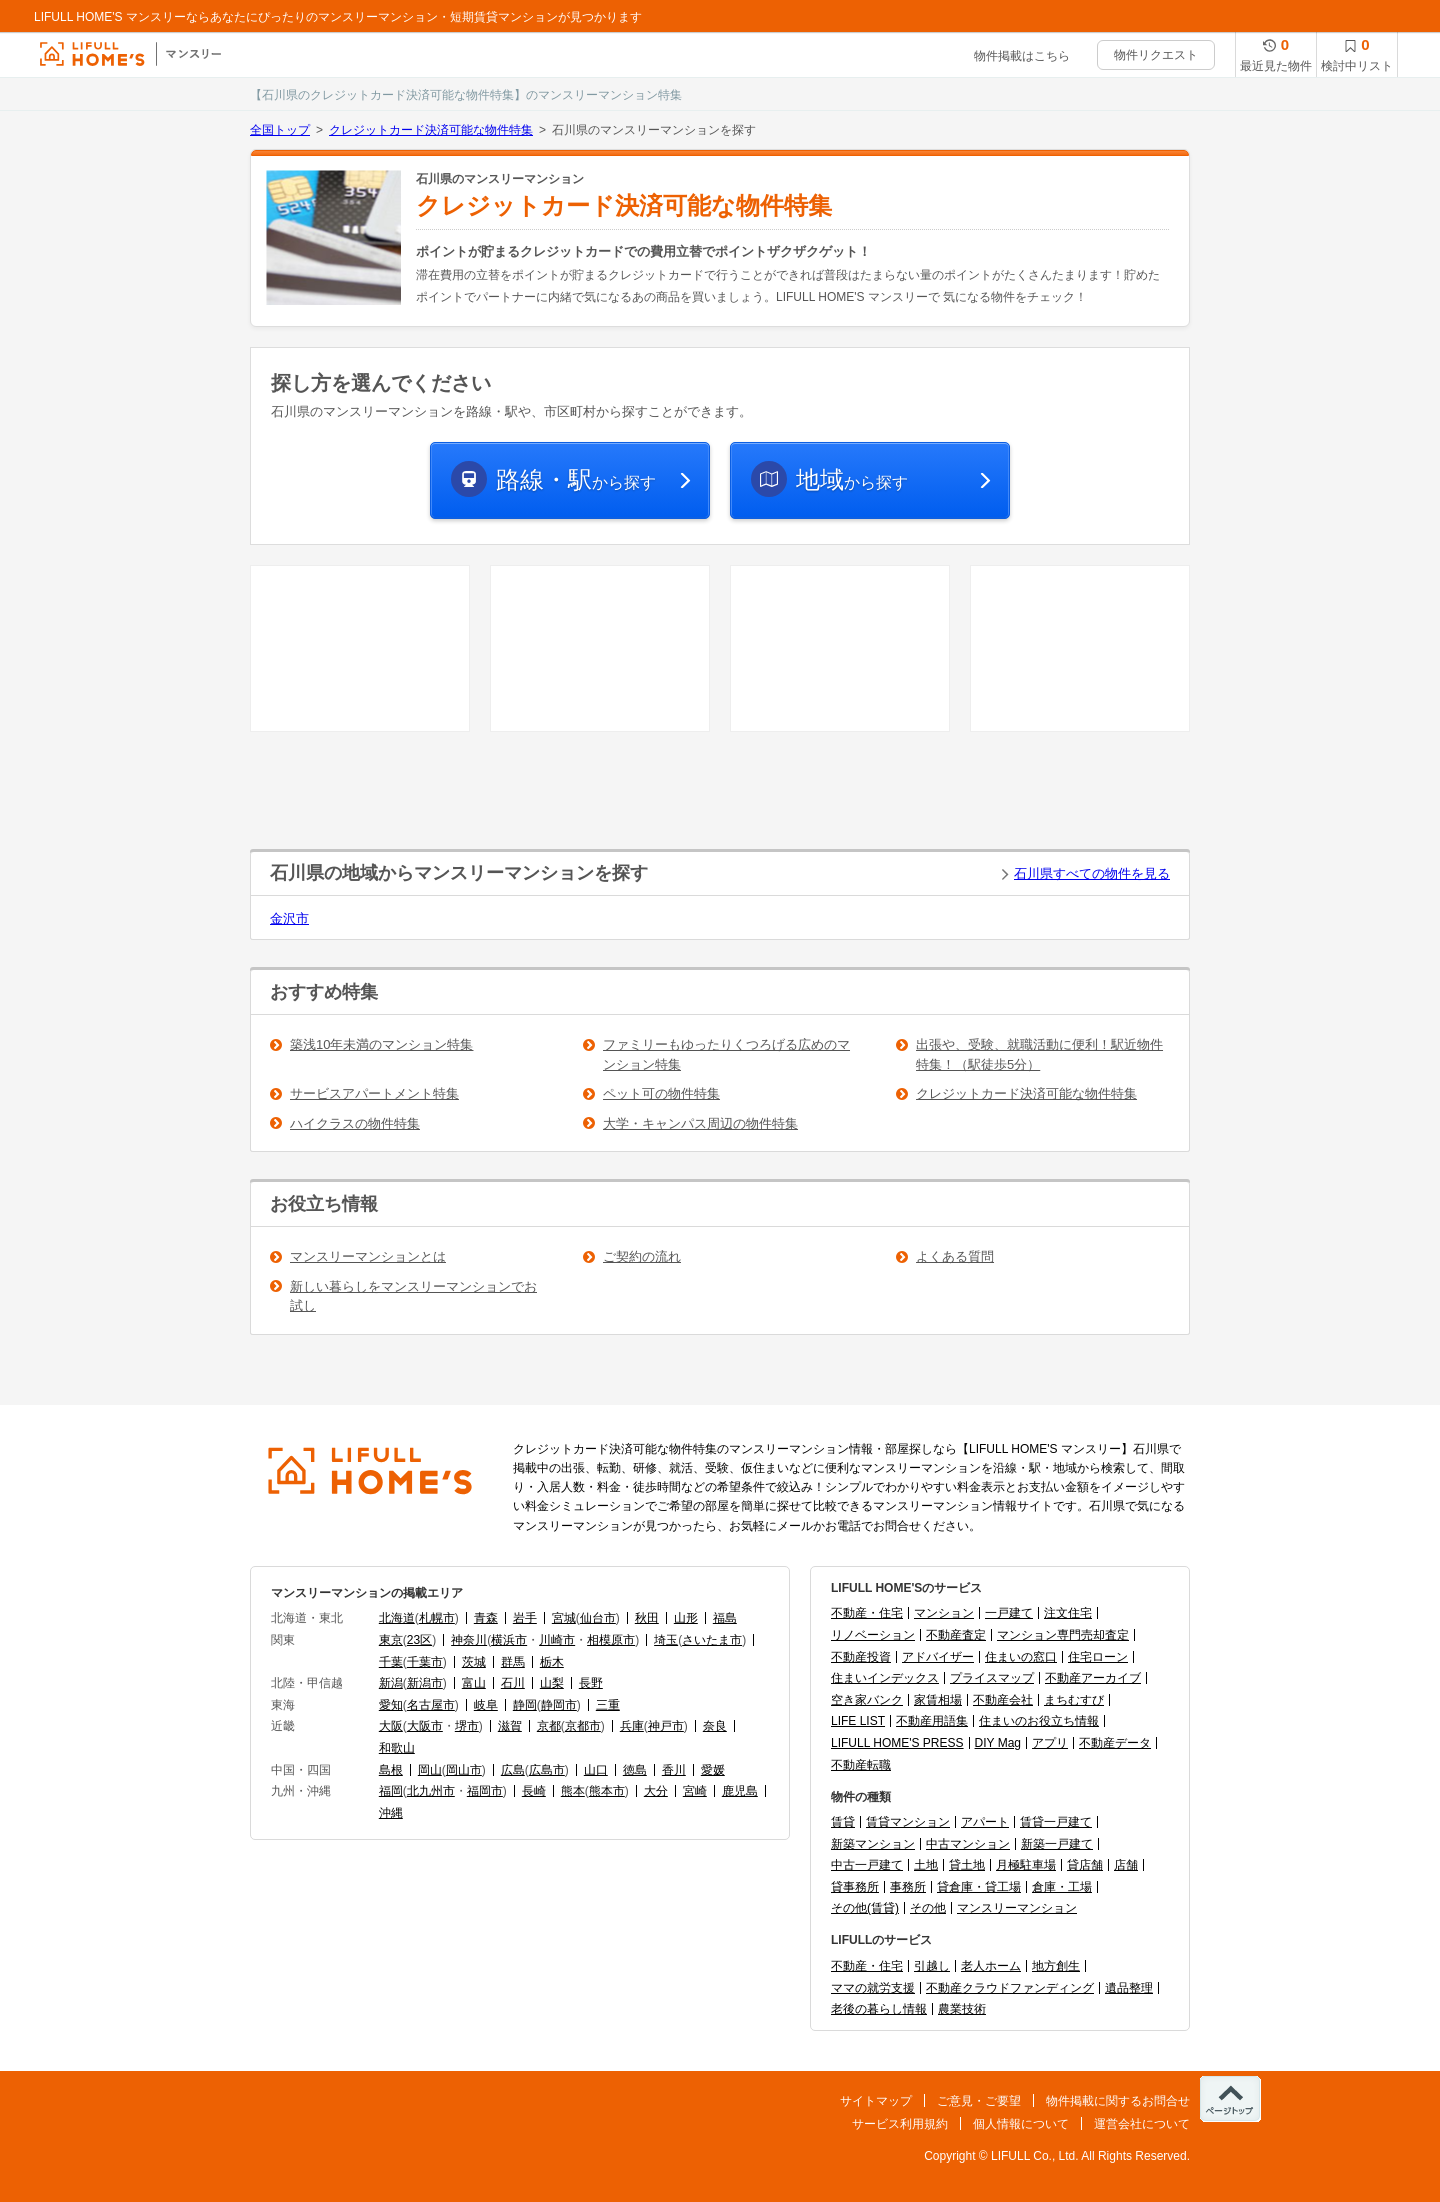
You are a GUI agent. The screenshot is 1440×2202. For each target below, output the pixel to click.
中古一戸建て (867, 1865)
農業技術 (962, 2009)
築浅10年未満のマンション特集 (381, 1044)
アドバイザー (938, 1657)
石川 (513, 1683)
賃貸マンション (908, 1822)
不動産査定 (956, 1635)
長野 (591, 1683)
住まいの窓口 (1021, 1657)
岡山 (430, 1770)
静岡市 (559, 1705)
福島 (725, 1618)
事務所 (908, 1887)
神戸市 (666, 1726)
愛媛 (713, 1770)
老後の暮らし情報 (879, 2009)
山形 (686, 1618)
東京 (391, 1640)
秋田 (647, 1618)
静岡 (525, 1705)
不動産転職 (861, 1765)
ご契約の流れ (642, 1256)
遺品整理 (1129, 1988)
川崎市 (557, 1640)
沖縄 (391, 1813)
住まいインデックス (885, 1678)
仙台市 (598, 1618)
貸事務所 (855, 1887)
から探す (576, 479)
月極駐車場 (1026, 1865)
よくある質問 (955, 1256)
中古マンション (968, 1844)
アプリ (1050, 1743)
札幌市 (437, 1618)
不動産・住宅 (867, 1613)
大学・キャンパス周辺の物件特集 (700, 1123)
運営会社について (1142, 2124)
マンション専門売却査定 (1063, 1635)
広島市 (547, 1770)
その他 (928, 1908)
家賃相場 (938, 1700)
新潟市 (425, 1683)
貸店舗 (1085, 1865)
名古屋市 (431, 1705)
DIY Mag (998, 1743)
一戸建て (1009, 1613)
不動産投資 (861, 1657)
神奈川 (469, 1640)
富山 (474, 1683)
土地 (926, 1865)
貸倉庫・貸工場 (979, 1887)
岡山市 (464, 1770)
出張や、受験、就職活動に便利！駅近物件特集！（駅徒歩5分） (1039, 1054)
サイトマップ (876, 2101)
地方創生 (1056, 1966)
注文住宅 (1068, 1613)
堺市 (467, 1726)
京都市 (583, 1726)
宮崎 (695, 1791)
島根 (391, 1770)
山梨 (552, 1683)
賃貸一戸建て (1056, 1822)
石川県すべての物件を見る (1092, 873)
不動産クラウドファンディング (1010, 1988)
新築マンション (873, 1844)
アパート (985, 1822)
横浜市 (509, 1640)
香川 (674, 1770)
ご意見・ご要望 (979, 2101)
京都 (549, 1726)
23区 (419, 1640)
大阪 (391, 1726)
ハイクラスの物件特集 (355, 1123)
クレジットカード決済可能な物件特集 (431, 130)
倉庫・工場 (1062, 1887)
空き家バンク (867, 1700)
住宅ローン (1098, 1657)
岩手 (525, 1618)
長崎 (534, 1791)
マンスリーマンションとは (368, 1256)
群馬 (513, 1662)
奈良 (715, 1726)
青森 (486, 1618)
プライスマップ (992, 1678)
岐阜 (486, 1705)
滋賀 (510, 1726)
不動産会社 (1003, 1700)
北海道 (397, 1618)
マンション (944, 1613)
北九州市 (431, 1791)
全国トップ (280, 130)
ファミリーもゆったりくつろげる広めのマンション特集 (726, 1054)
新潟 (391, 1683)
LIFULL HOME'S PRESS (897, 1743)
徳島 (635, 1770)
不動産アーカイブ (1093, 1678)
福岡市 (485, 1791)
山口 (596, 1770)
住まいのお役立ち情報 (1039, 1721)
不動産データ (1115, 1743)
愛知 (391, 1705)
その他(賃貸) (865, 1908)
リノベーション (873, 1635)
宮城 (564, 1618)
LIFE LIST (858, 1721)
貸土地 (967, 1865)
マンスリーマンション (1017, 1908)
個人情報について (1021, 2124)
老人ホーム (991, 1966)
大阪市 (425, 1726)
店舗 (1126, 1865)
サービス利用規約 (900, 2124)
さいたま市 (712, 1640)
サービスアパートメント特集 (374, 1093)
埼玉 (666, 1640)
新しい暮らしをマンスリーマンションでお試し (413, 1296)
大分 (656, 1791)
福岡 (391, 1791)
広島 (513, 1770)
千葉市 (425, 1662)
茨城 (474, 1662)
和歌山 (397, 1748)
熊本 (573, 1791)
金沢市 (289, 918)
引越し (932, 1966)
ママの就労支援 (873, 1988)
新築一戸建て (1057, 1844)
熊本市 (607, 1791)
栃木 (552, 1662)
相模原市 (611, 1640)
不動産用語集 (932, 1721)
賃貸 (843, 1822)
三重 (608, 1705)
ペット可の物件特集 (661, 1093)
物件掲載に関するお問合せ (1118, 2101)
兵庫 (632, 1726)
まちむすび (1074, 1700)
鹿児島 (740, 1791)
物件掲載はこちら (1022, 56)
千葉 (391, 1662)
